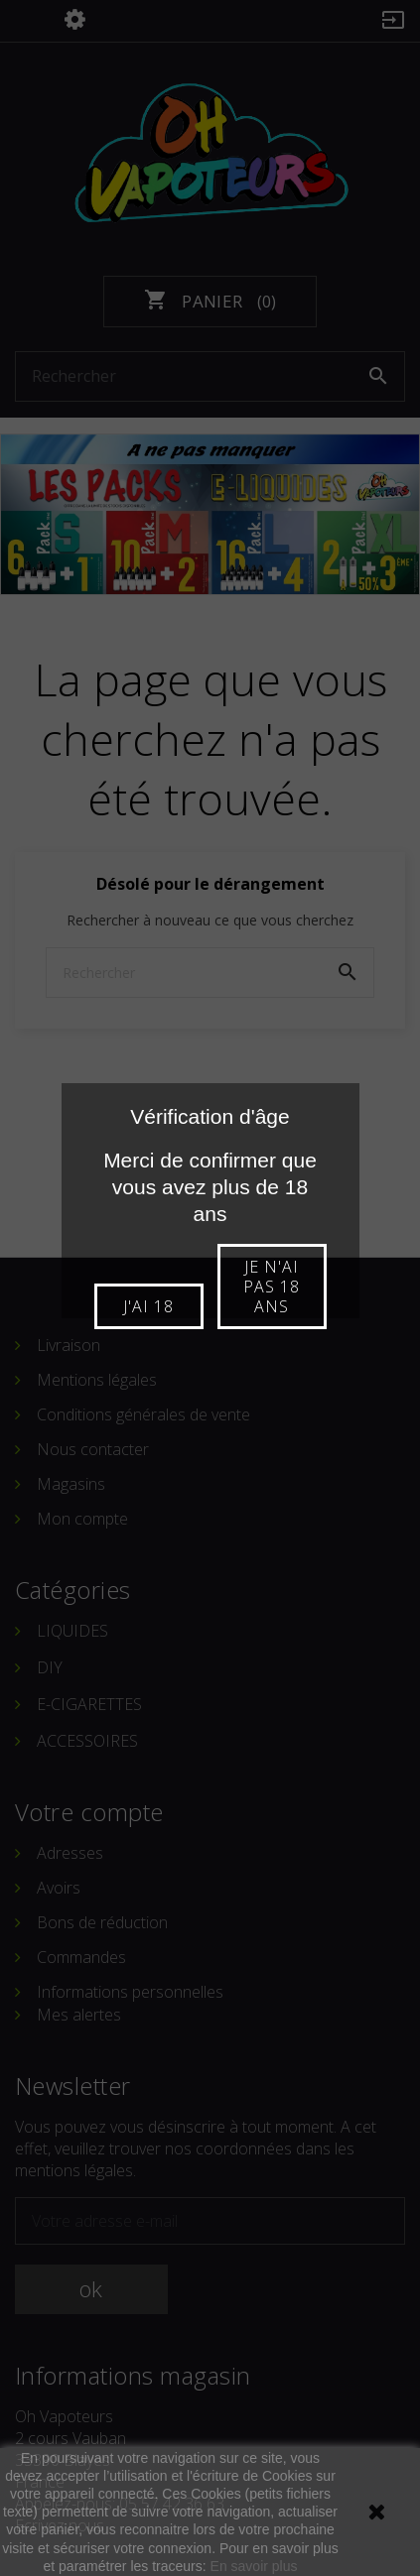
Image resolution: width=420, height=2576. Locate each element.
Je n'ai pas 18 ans (271, 1286)
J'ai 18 (148, 1306)
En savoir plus (254, 2566)
